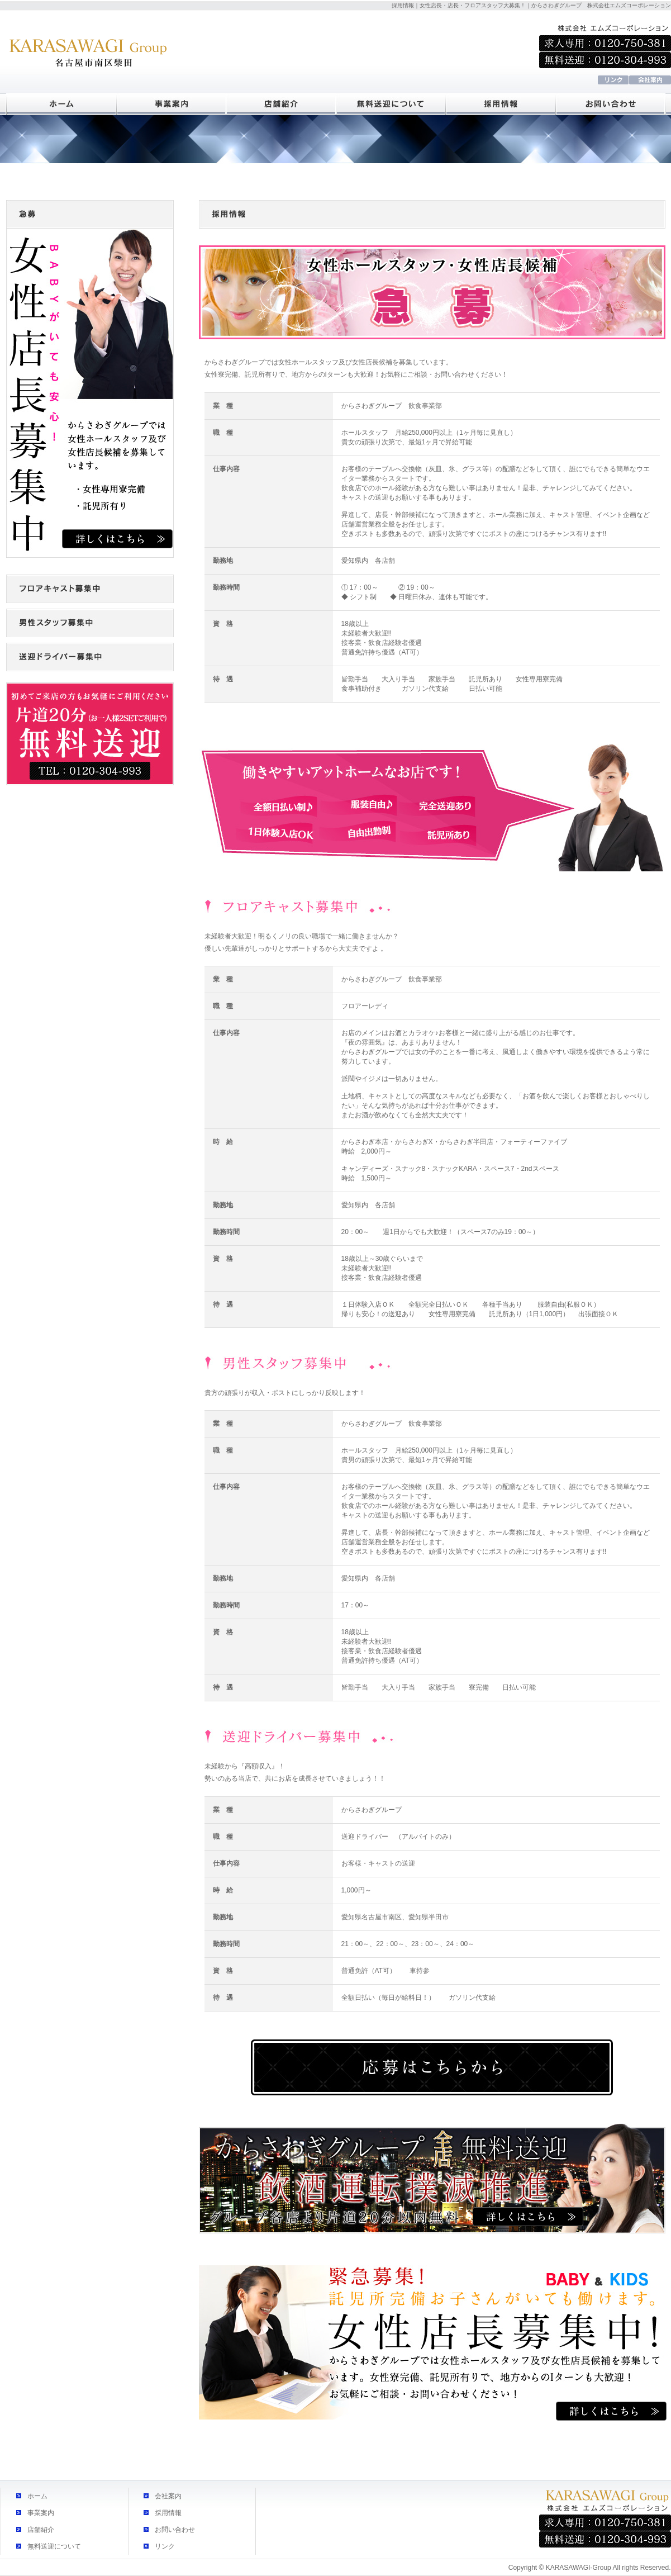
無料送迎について (54, 2546)
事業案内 (40, 2513)
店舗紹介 (40, 2530)
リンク (165, 2546)
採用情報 (168, 2513)
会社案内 (168, 2496)
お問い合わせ (175, 2530)
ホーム (37, 2496)
